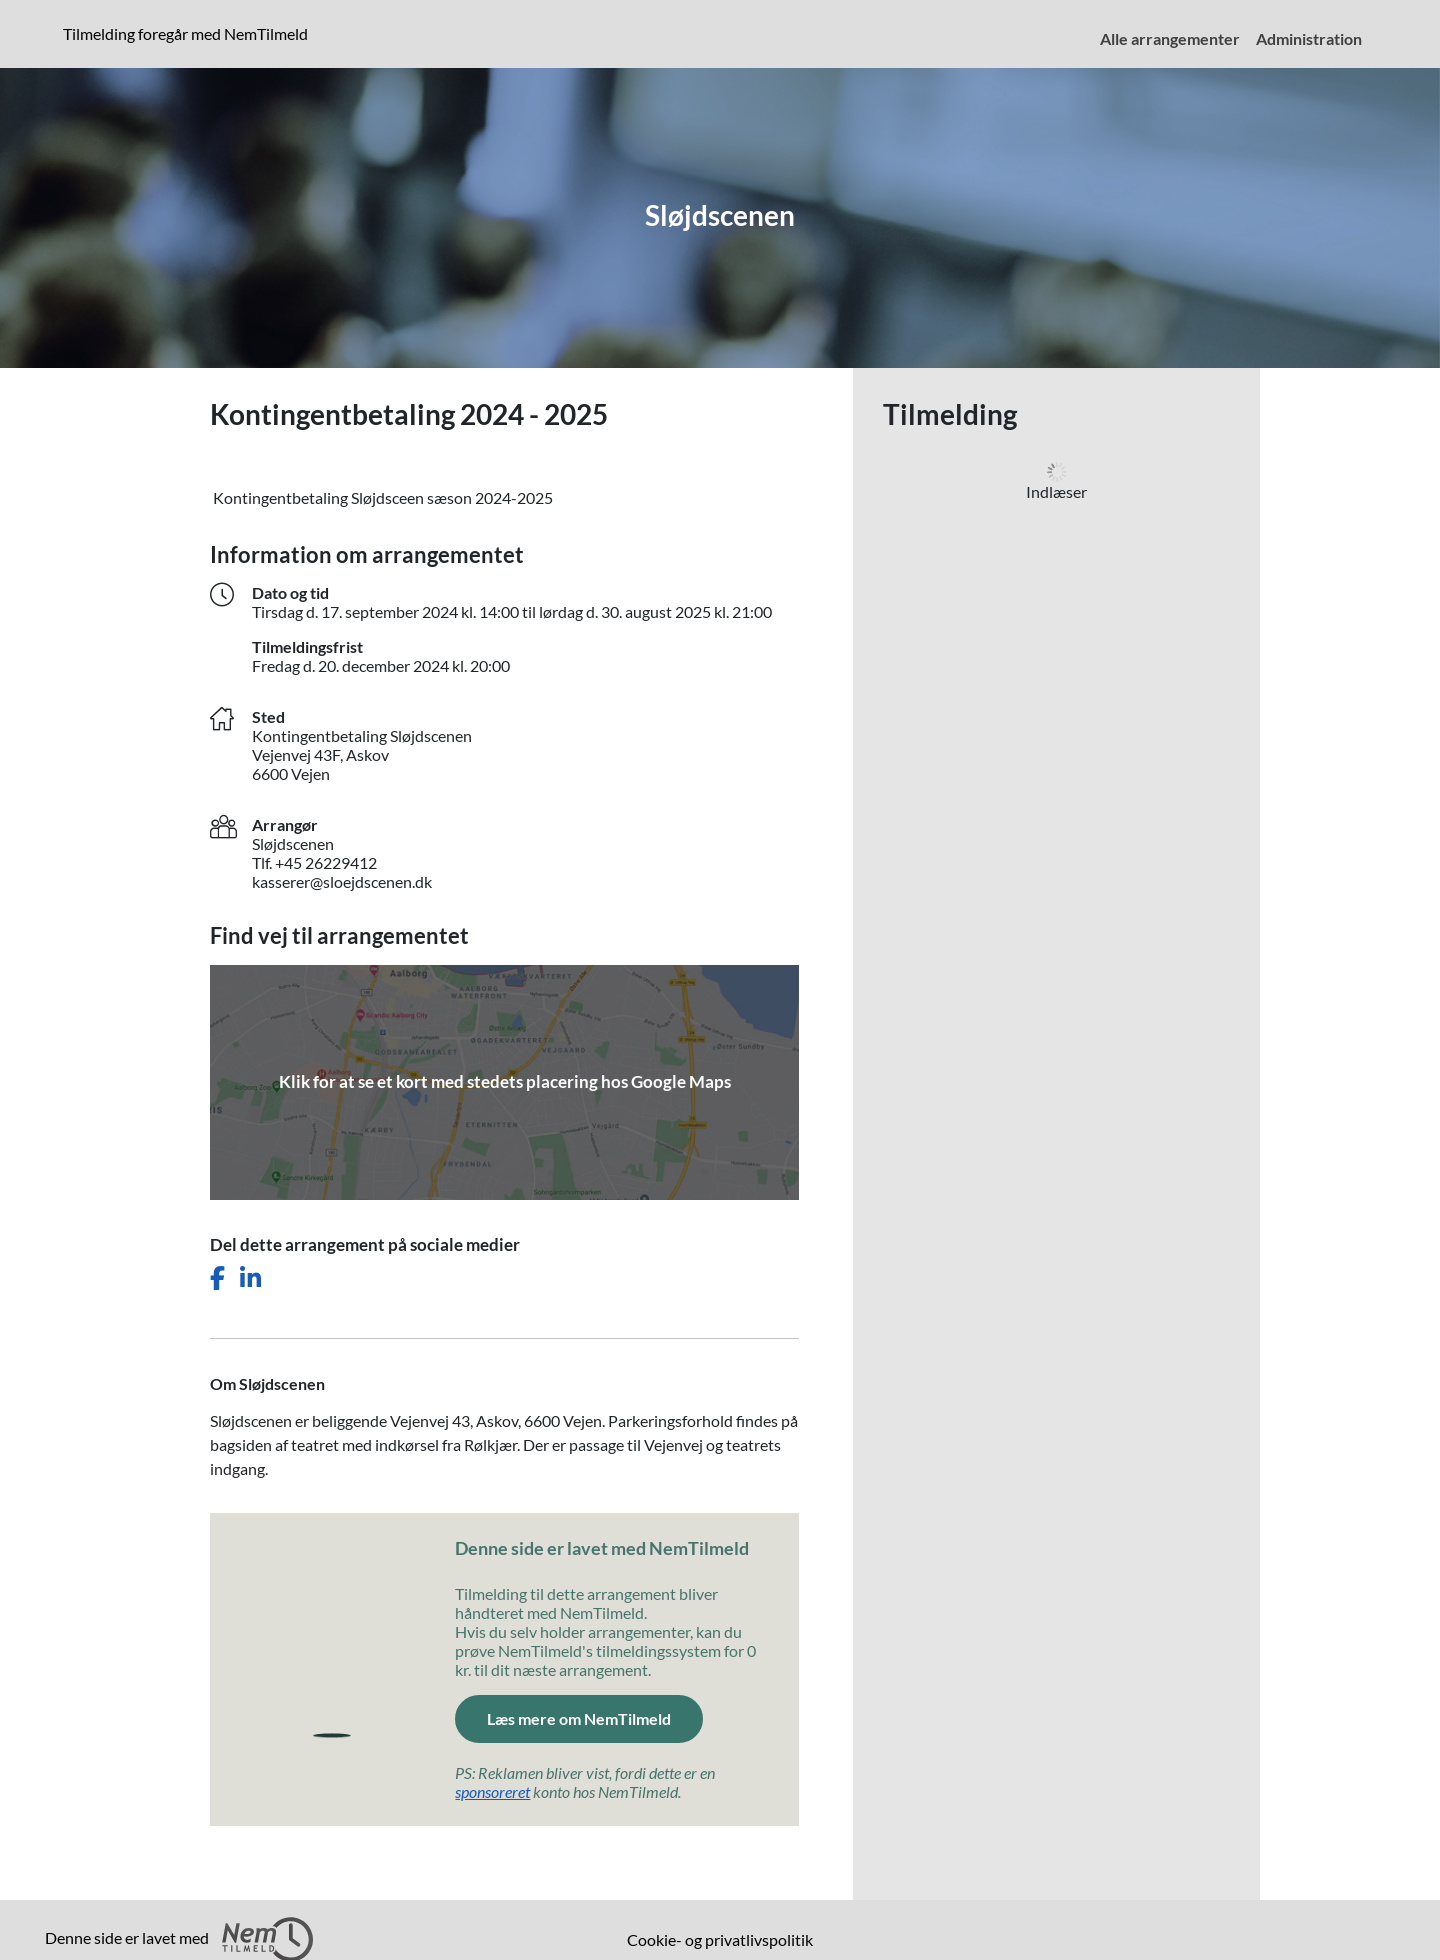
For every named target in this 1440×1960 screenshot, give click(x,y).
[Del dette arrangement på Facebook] (217, 1278)
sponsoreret (492, 1791)
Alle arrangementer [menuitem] (1170, 38)
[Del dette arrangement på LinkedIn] (250, 1278)
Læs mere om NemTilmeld (579, 1718)
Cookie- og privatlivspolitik (720, 1939)
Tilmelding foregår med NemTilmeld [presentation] (185, 33)
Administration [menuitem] (1309, 38)
